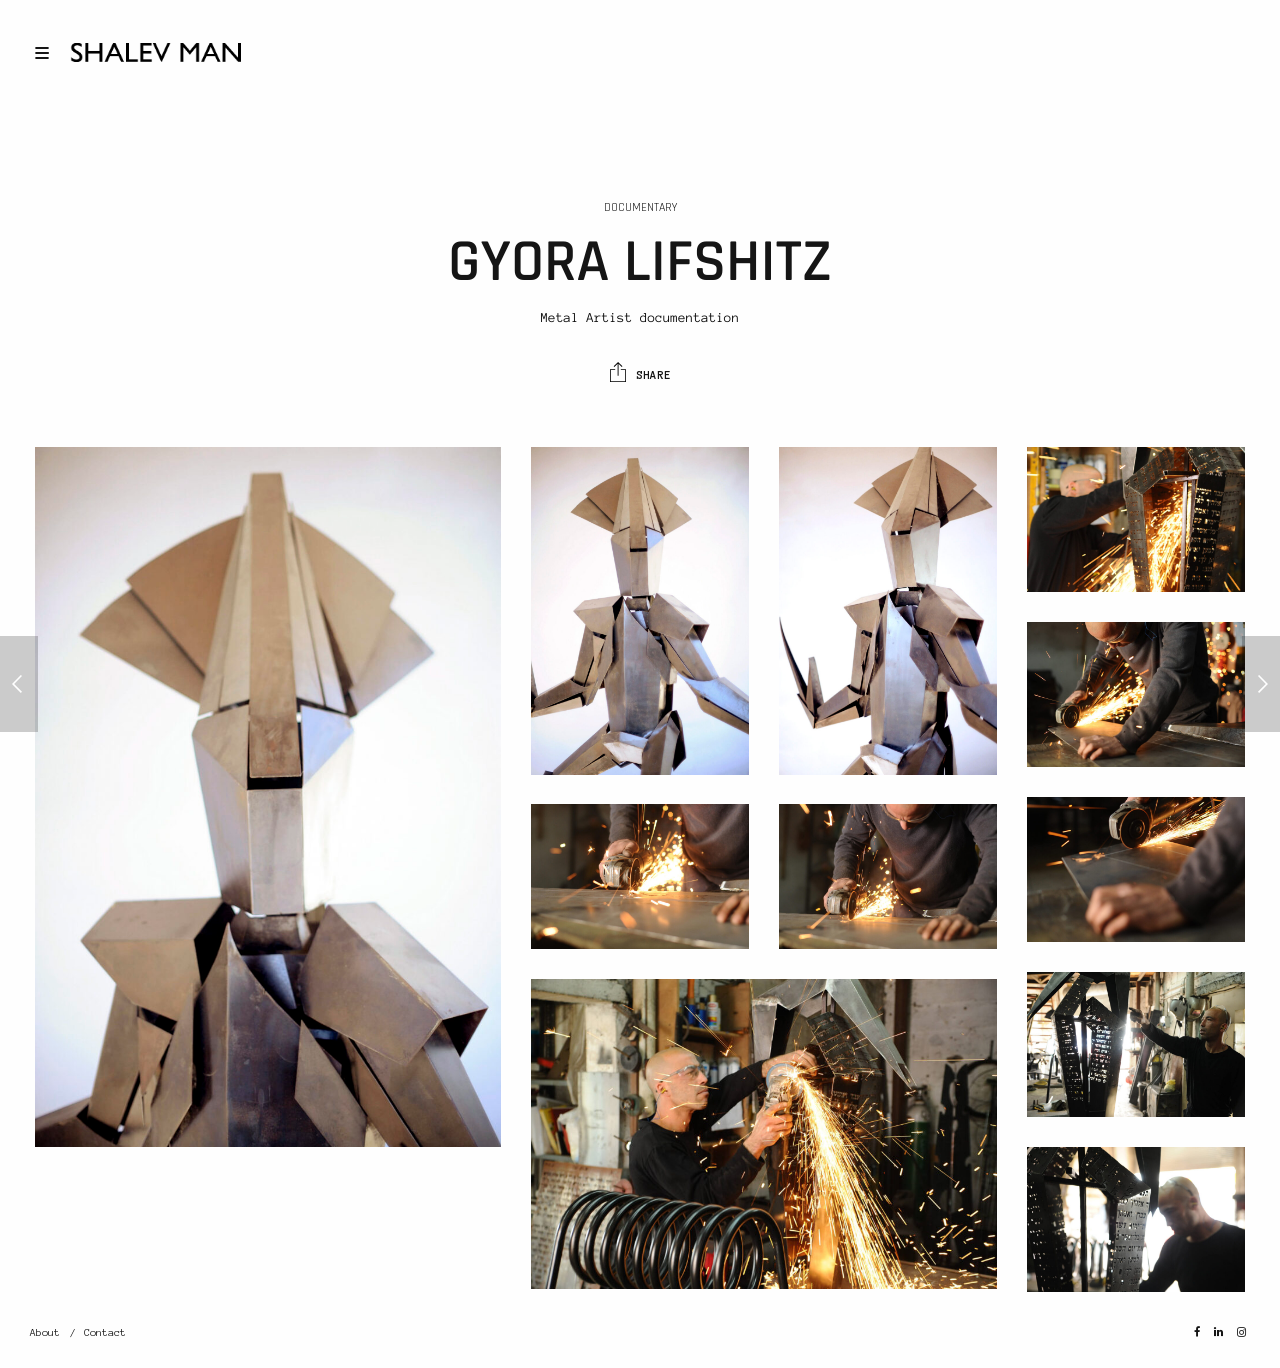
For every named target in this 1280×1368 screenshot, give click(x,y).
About (45, 1332)
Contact (105, 1332)
